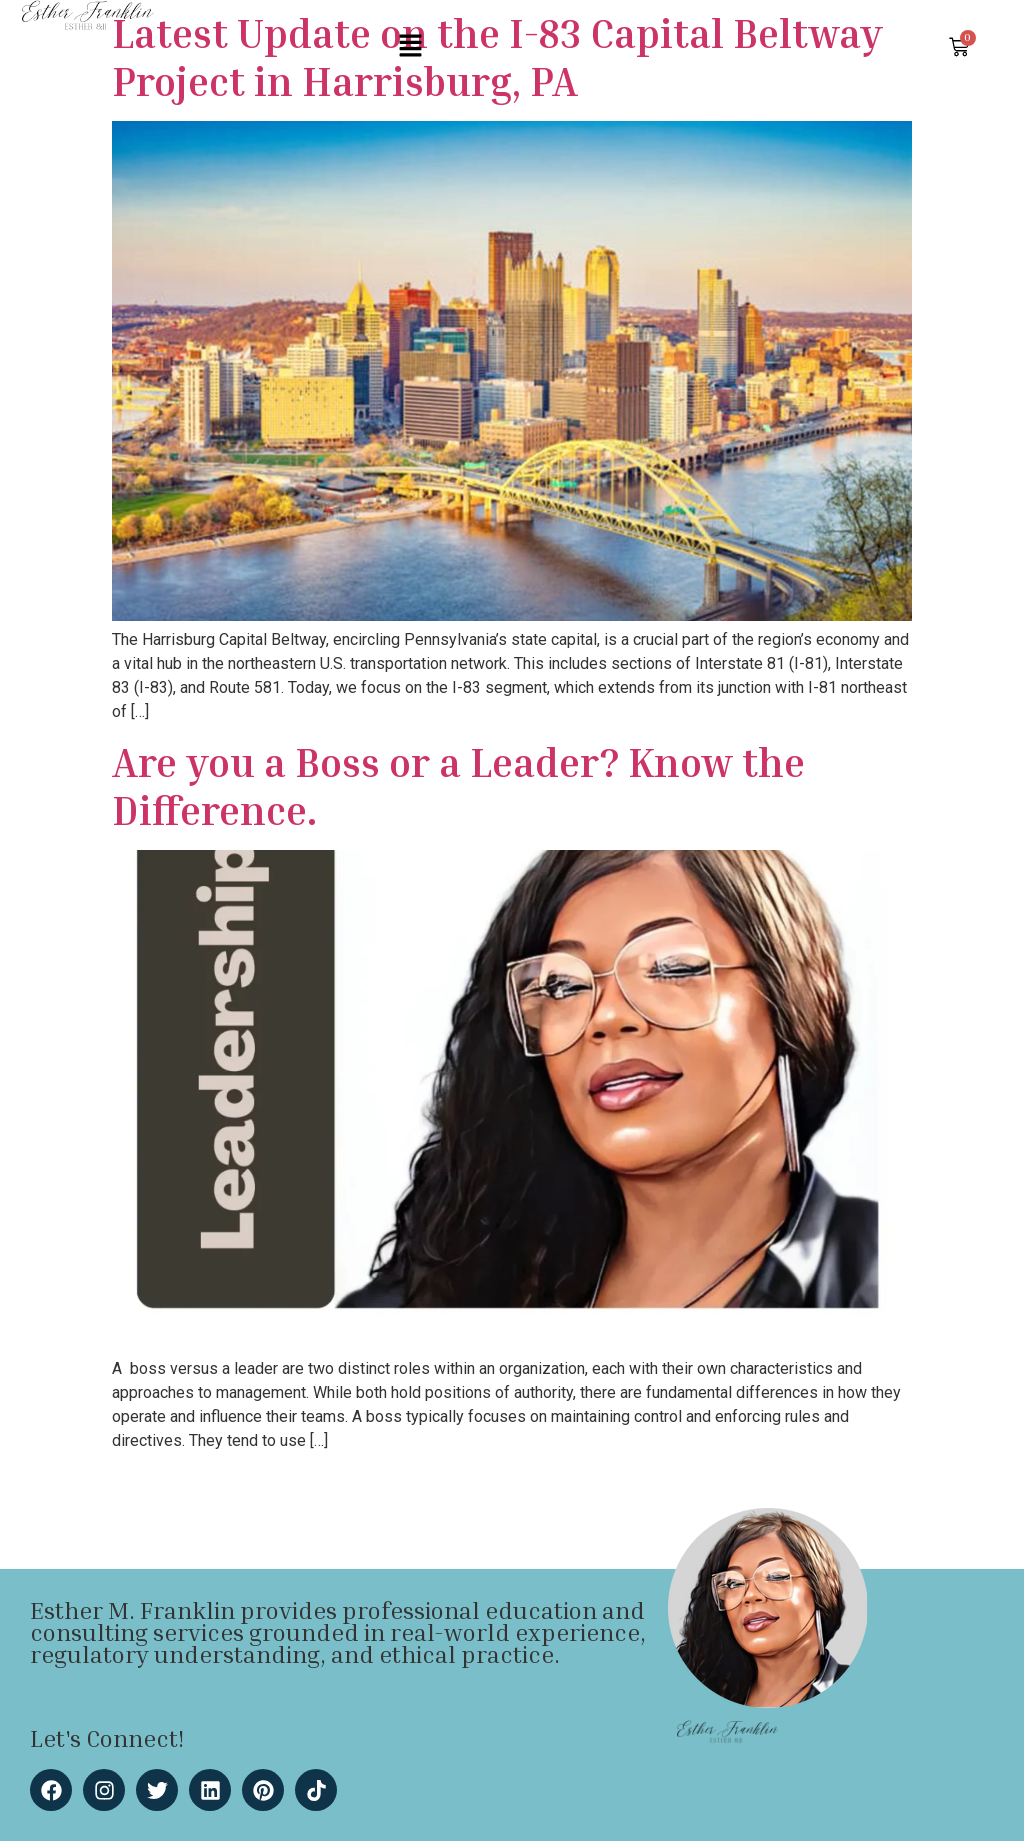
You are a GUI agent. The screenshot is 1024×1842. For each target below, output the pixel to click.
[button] (410, 47)
